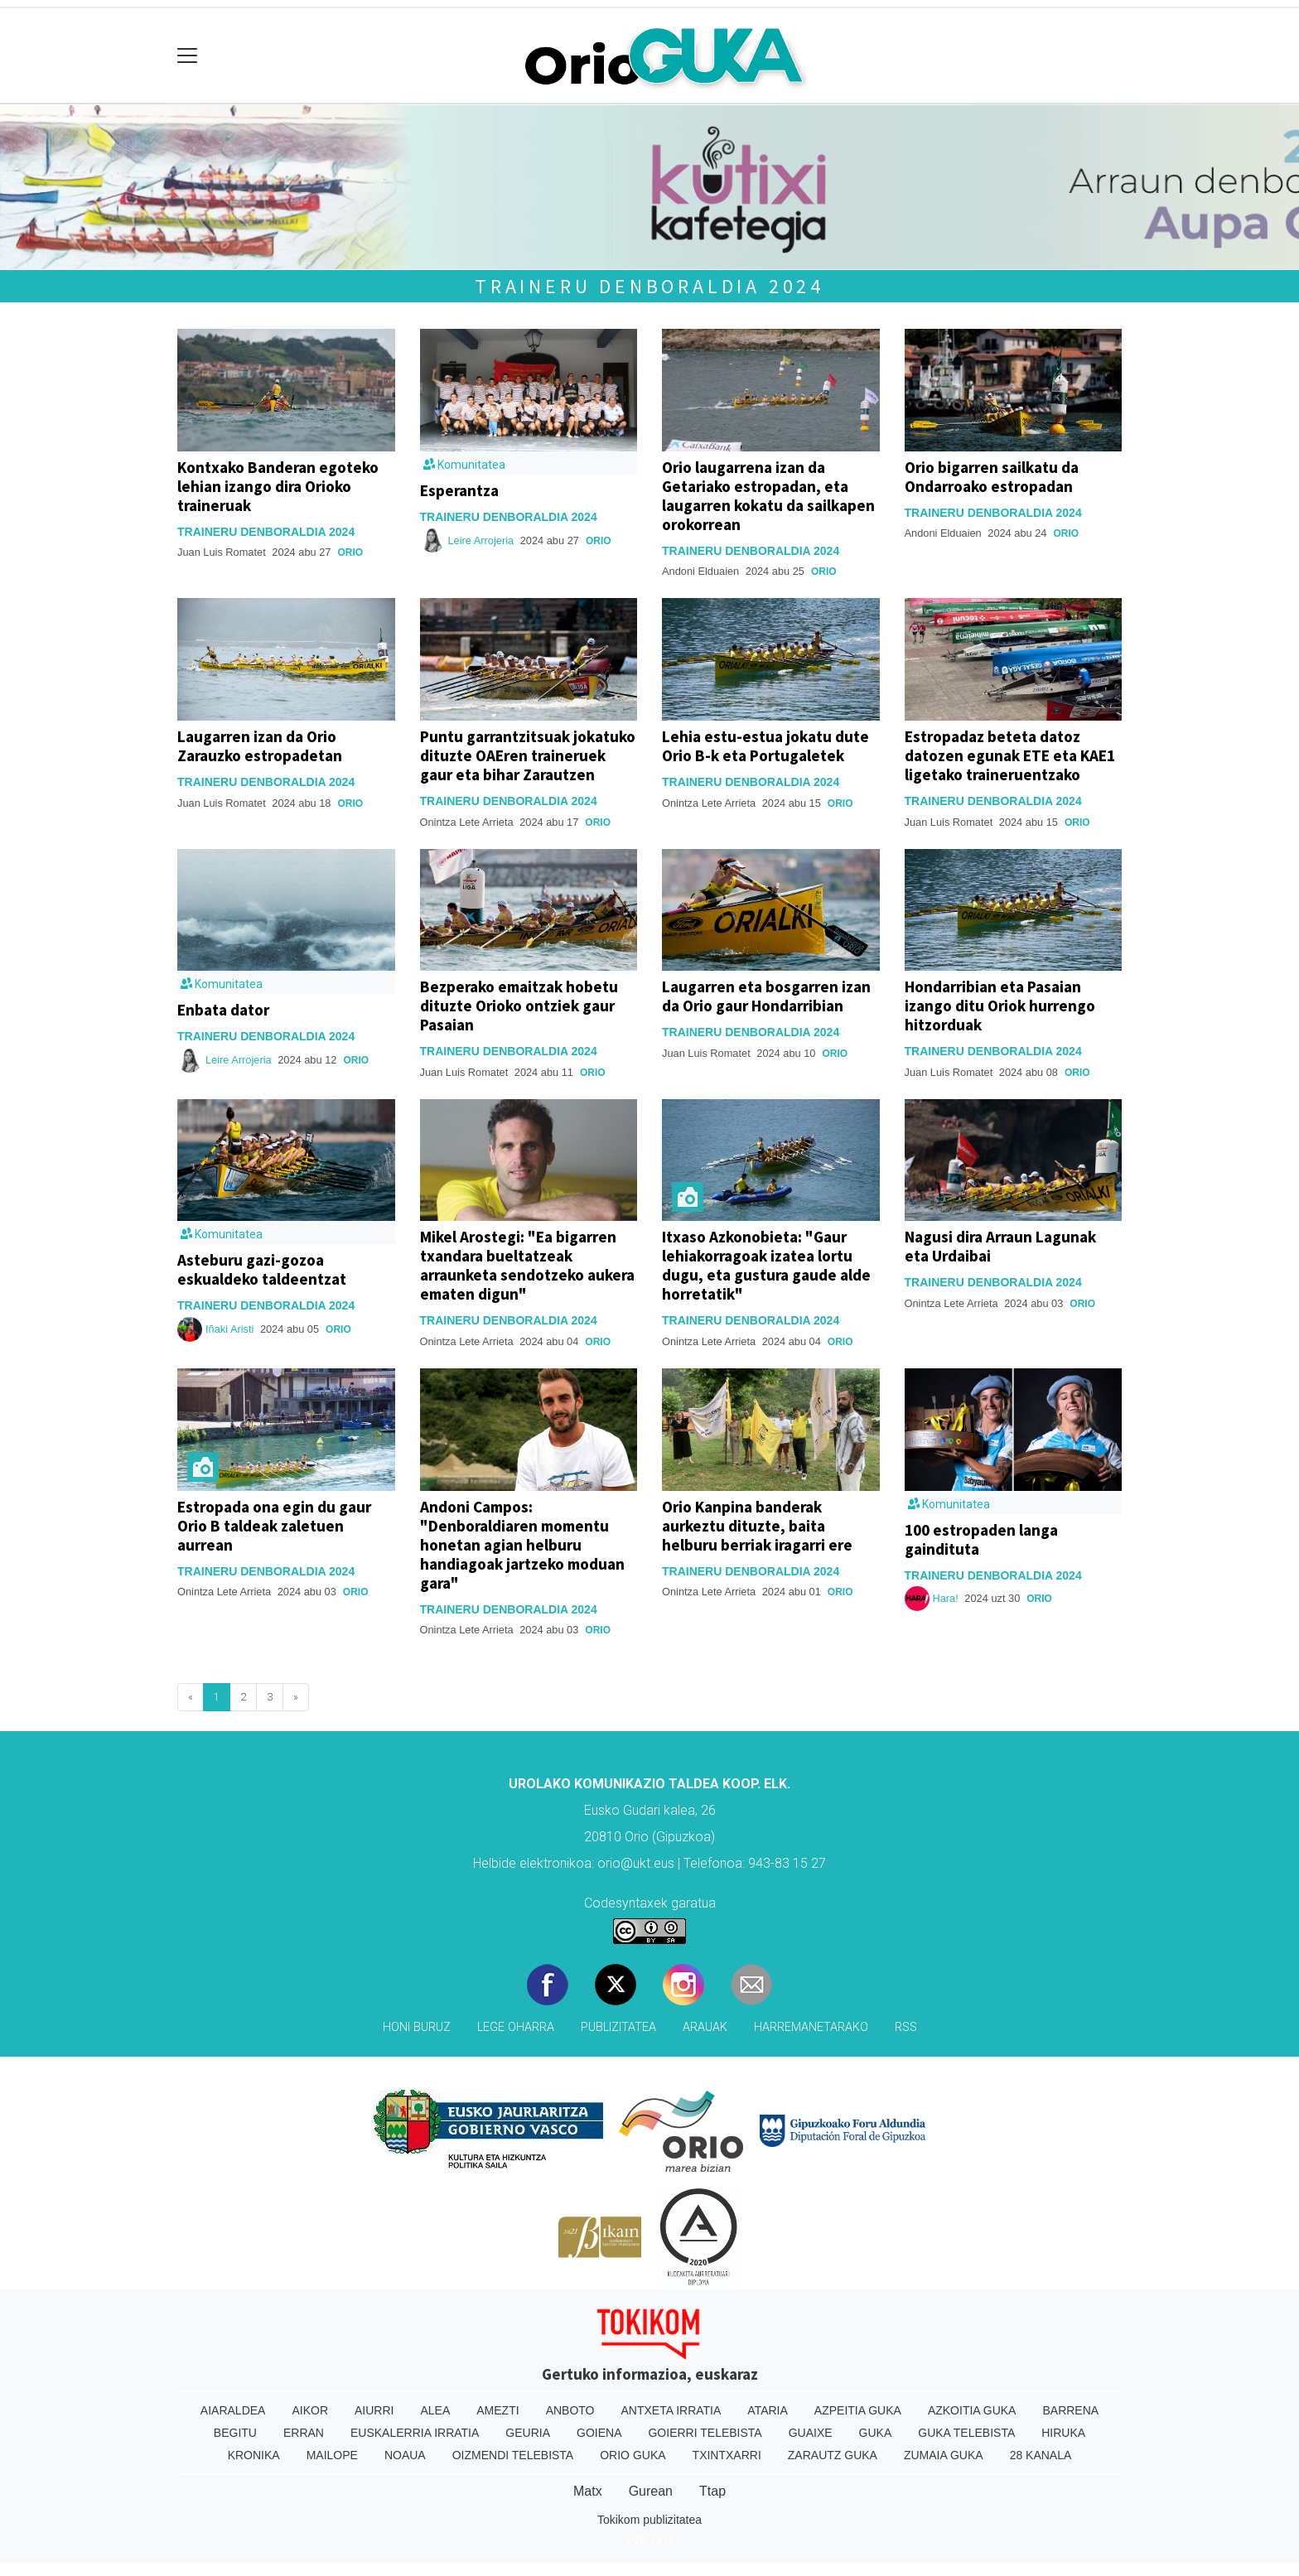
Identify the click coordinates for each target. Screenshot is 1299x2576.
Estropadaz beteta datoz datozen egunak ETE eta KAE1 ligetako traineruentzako (1010, 755)
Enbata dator (223, 1010)
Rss (906, 2027)
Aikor (310, 2410)
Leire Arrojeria (481, 540)
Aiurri (374, 2410)
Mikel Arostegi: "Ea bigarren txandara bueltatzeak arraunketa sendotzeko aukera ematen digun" (527, 1265)
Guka (875, 2432)
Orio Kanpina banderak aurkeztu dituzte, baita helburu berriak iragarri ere (757, 1526)
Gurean (651, 2491)
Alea (435, 2410)
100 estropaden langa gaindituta (981, 1539)
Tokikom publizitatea (649, 2519)
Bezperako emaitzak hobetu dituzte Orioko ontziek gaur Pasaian (519, 1006)
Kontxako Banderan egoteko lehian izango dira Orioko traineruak (278, 486)
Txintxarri (727, 2455)
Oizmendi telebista (513, 2455)
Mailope (332, 2455)
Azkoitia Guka (972, 2410)
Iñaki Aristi (229, 1329)
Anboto (570, 2410)
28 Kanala (1041, 2455)
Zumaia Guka (943, 2455)
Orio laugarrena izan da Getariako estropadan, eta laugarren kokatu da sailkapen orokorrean (768, 495)
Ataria (767, 2410)
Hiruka (1063, 2432)
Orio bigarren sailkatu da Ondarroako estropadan (992, 476)
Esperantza (459, 490)
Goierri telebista (704, 2432)
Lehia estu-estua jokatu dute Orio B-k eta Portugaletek (765, 745)
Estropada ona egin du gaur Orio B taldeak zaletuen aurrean (274, 1526)
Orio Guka (632, 2455)
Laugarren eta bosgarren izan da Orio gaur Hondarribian (766, 996)
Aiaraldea (233, 2410)
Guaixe (811, 2432)
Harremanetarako (811, 2027)
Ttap (712, 2491)
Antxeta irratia (671, 2410)
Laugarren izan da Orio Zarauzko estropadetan (259, 745)
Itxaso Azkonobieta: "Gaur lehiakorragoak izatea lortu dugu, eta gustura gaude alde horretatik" (766, 1265)
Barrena (1070, 2410)
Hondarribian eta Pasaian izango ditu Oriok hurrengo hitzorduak (1000, 1006)
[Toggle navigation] (187, 55)
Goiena (599, 2432)
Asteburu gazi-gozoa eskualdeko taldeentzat (261, 1269)
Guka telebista (966, 2432)
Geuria (527, 2432)
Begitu (235, 2432)
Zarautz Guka (832, 2455)
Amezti (497, 2410)
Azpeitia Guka (857, 2410)
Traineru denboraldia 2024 (649, 286)
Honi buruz (417, 2027)
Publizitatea (618, 2027)
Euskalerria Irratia (414, 2432)
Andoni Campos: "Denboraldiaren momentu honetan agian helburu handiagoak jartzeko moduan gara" (522, 1545)
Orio (350, 552)
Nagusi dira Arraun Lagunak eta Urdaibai (1000, 1246)
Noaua (405, 2455)
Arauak (705, 2027)
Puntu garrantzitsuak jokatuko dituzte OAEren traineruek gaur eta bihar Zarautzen (527, 755)
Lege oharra (515, 2027)
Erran (303, 2432)
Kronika (254, 2455)
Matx (587, 2491)
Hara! (946, 1598)
